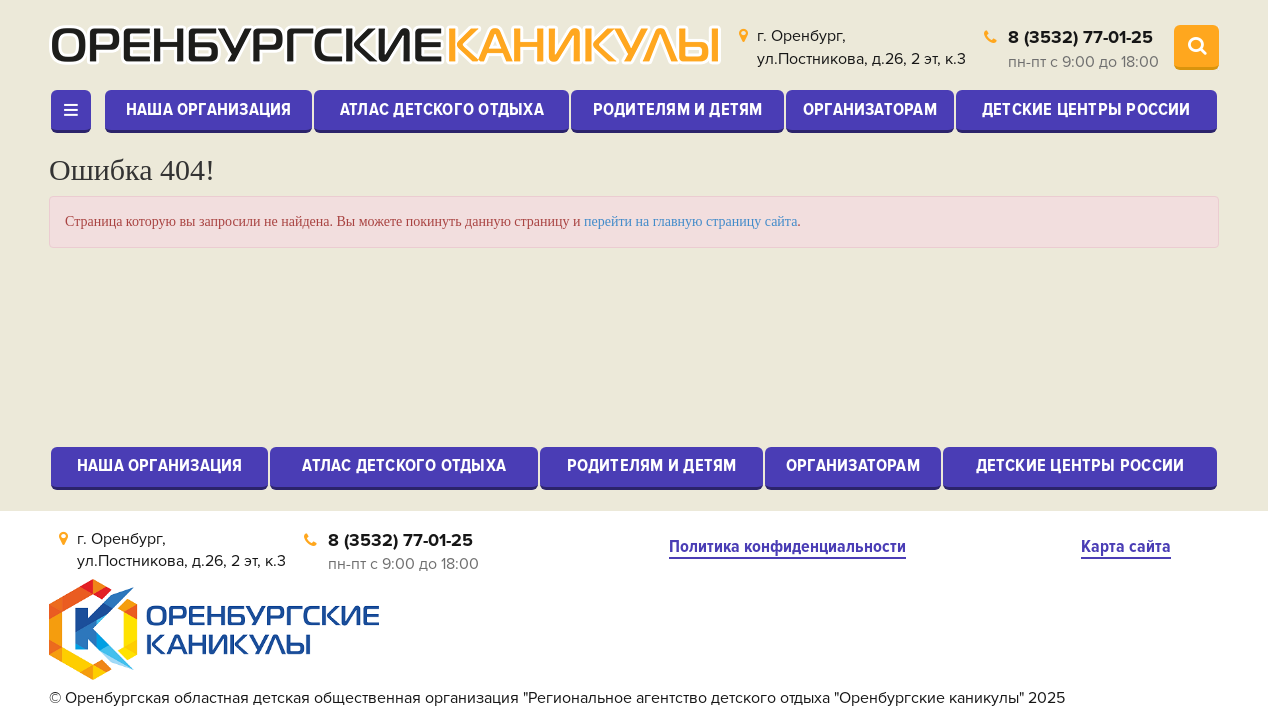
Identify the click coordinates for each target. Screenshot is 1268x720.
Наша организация (209, 109)
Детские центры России (1086, 109)
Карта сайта (1126, 546)
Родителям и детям (678, 109)
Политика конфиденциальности (787, 546)
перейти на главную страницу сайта (690, 221)
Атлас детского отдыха (442, 109)
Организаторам (870, 109)
